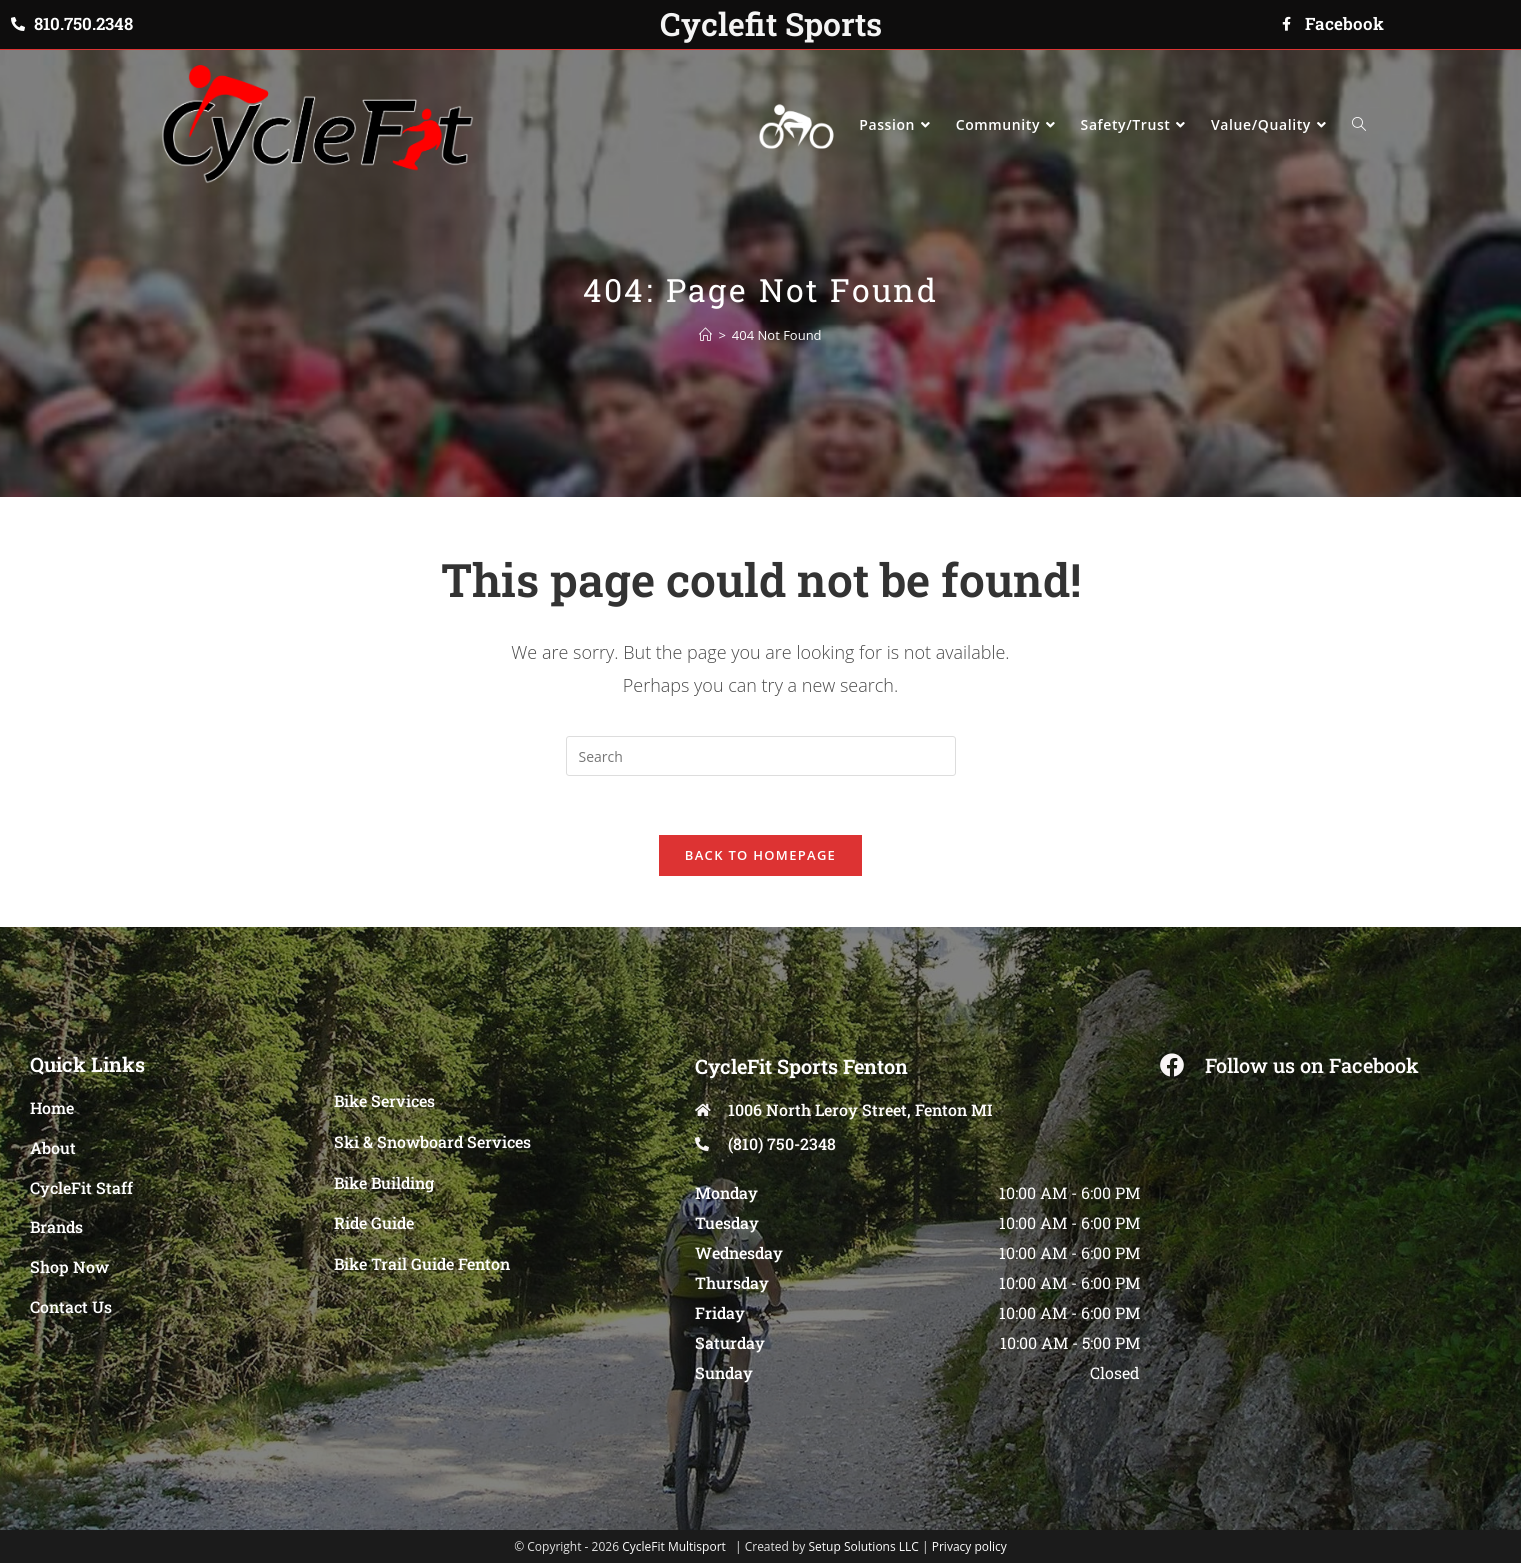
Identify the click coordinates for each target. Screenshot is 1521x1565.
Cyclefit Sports (771, 23)
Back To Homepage (760, 857)
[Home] (705, 335)
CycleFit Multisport (674, 1548)
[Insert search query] (761, 756)
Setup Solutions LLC (863, 1548)
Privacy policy (969, 1548)
